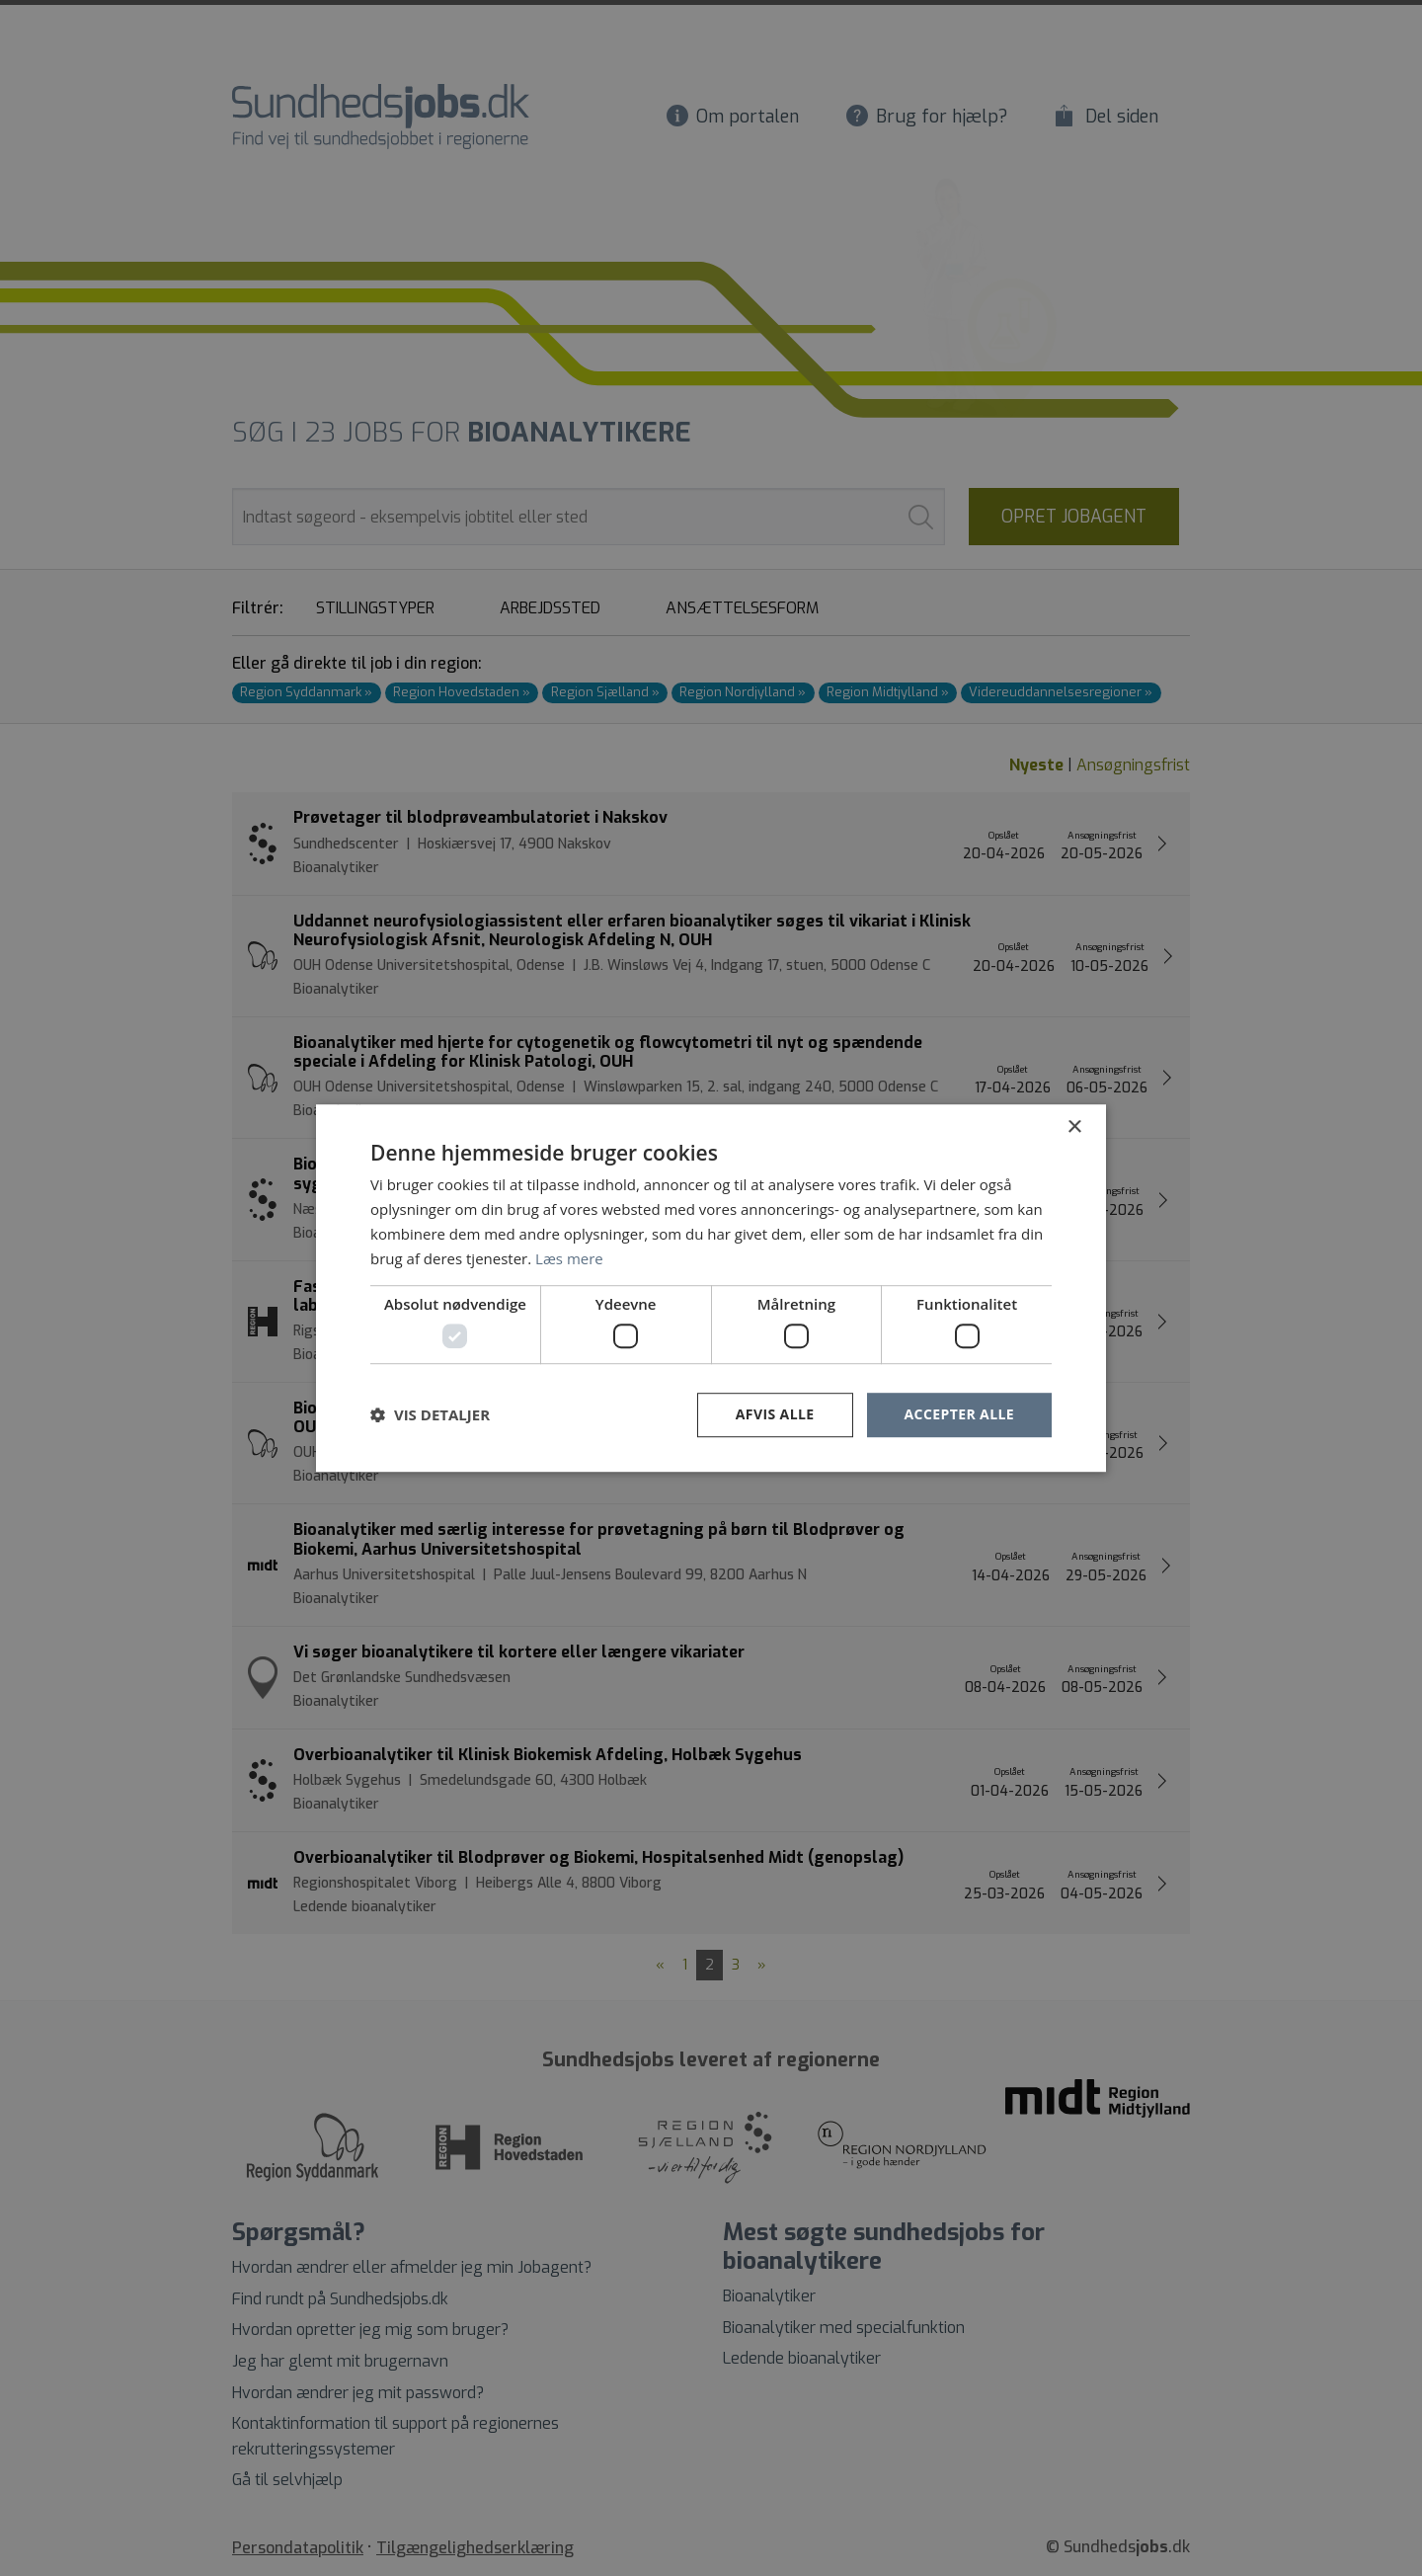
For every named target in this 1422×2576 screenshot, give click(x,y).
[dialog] (711, 1288)
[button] (430, 1414)
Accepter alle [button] (959, 1414)
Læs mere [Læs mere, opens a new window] (569, 1258)
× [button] (1073, 1127)
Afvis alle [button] (775, 1414)
